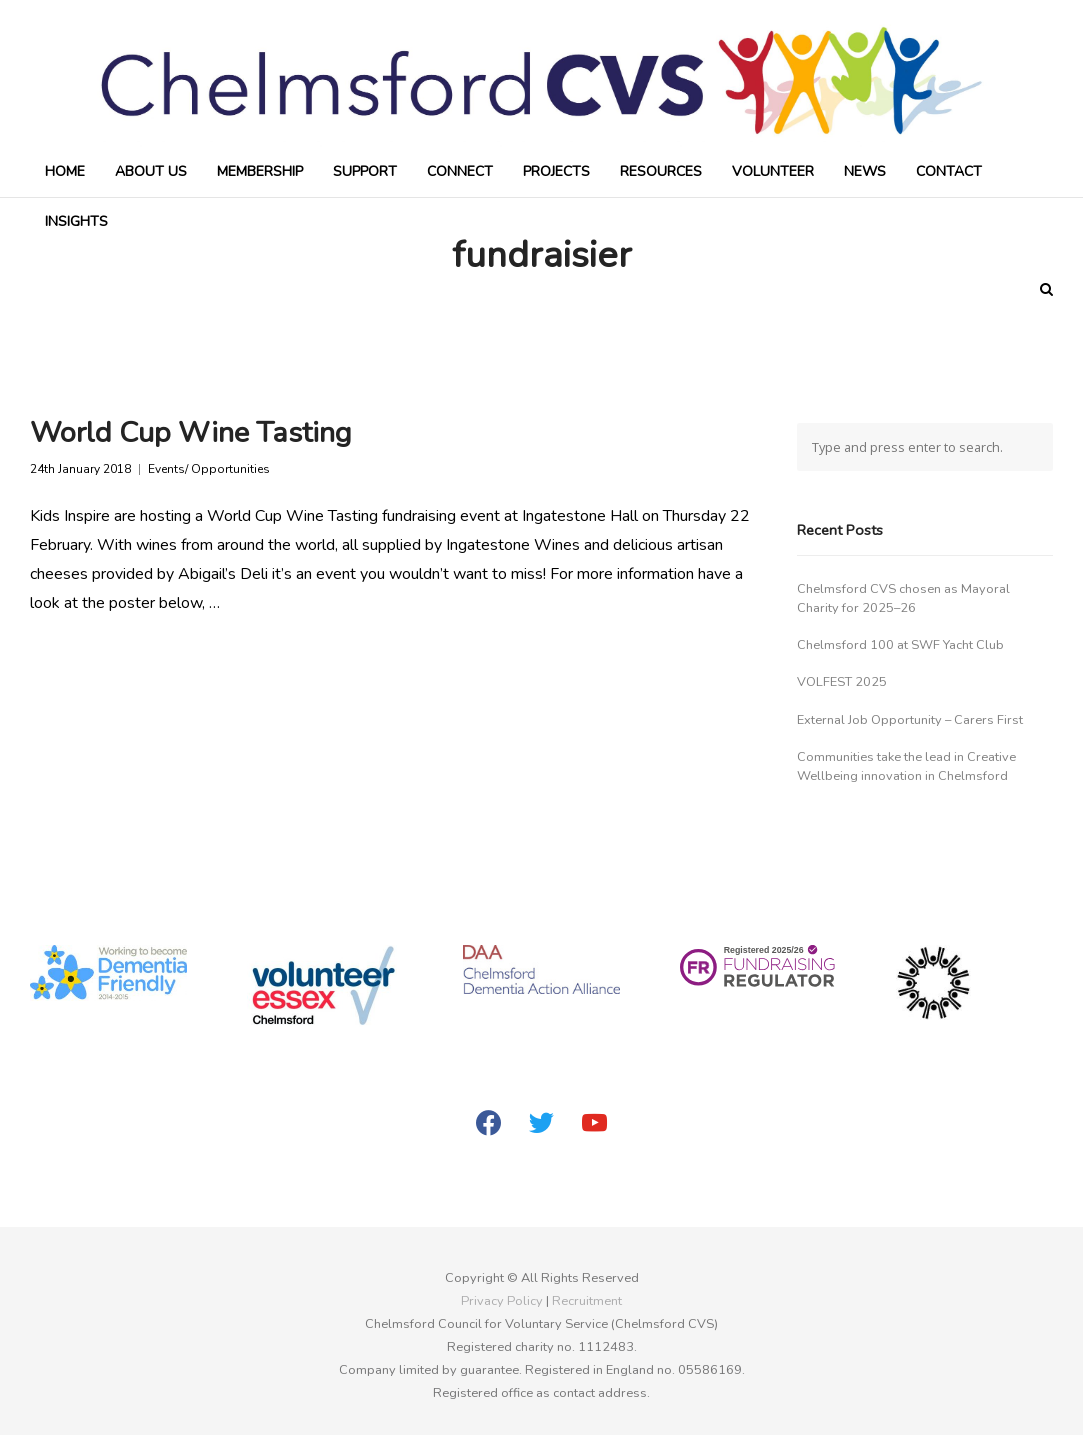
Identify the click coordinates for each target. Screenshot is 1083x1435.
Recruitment (587, 1301)
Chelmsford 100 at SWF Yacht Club (900, 645)
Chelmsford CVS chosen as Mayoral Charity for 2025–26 (903, 598)
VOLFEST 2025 (842, 682)
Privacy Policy (502, 1301)
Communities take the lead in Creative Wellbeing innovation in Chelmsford (906, 766)
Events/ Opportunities (209, 469)
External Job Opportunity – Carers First (910, 720)
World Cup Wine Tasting (191, 432)
